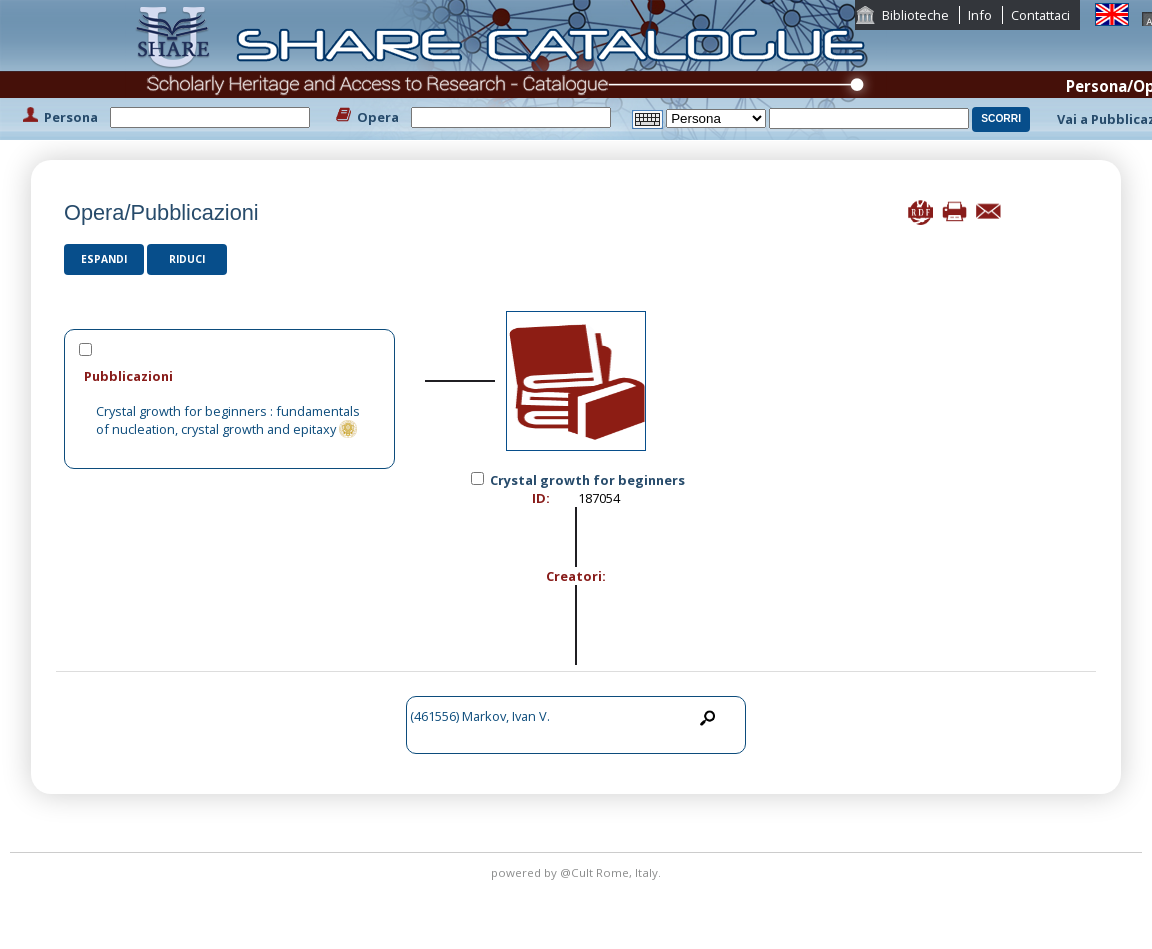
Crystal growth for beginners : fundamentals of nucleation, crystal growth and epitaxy (228, 420)
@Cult (578, 872)
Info (980, 15)
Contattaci (1040, 15)
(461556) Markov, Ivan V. (480, 716)
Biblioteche (915, 15)
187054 (599, 498)
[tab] (229, 375)
